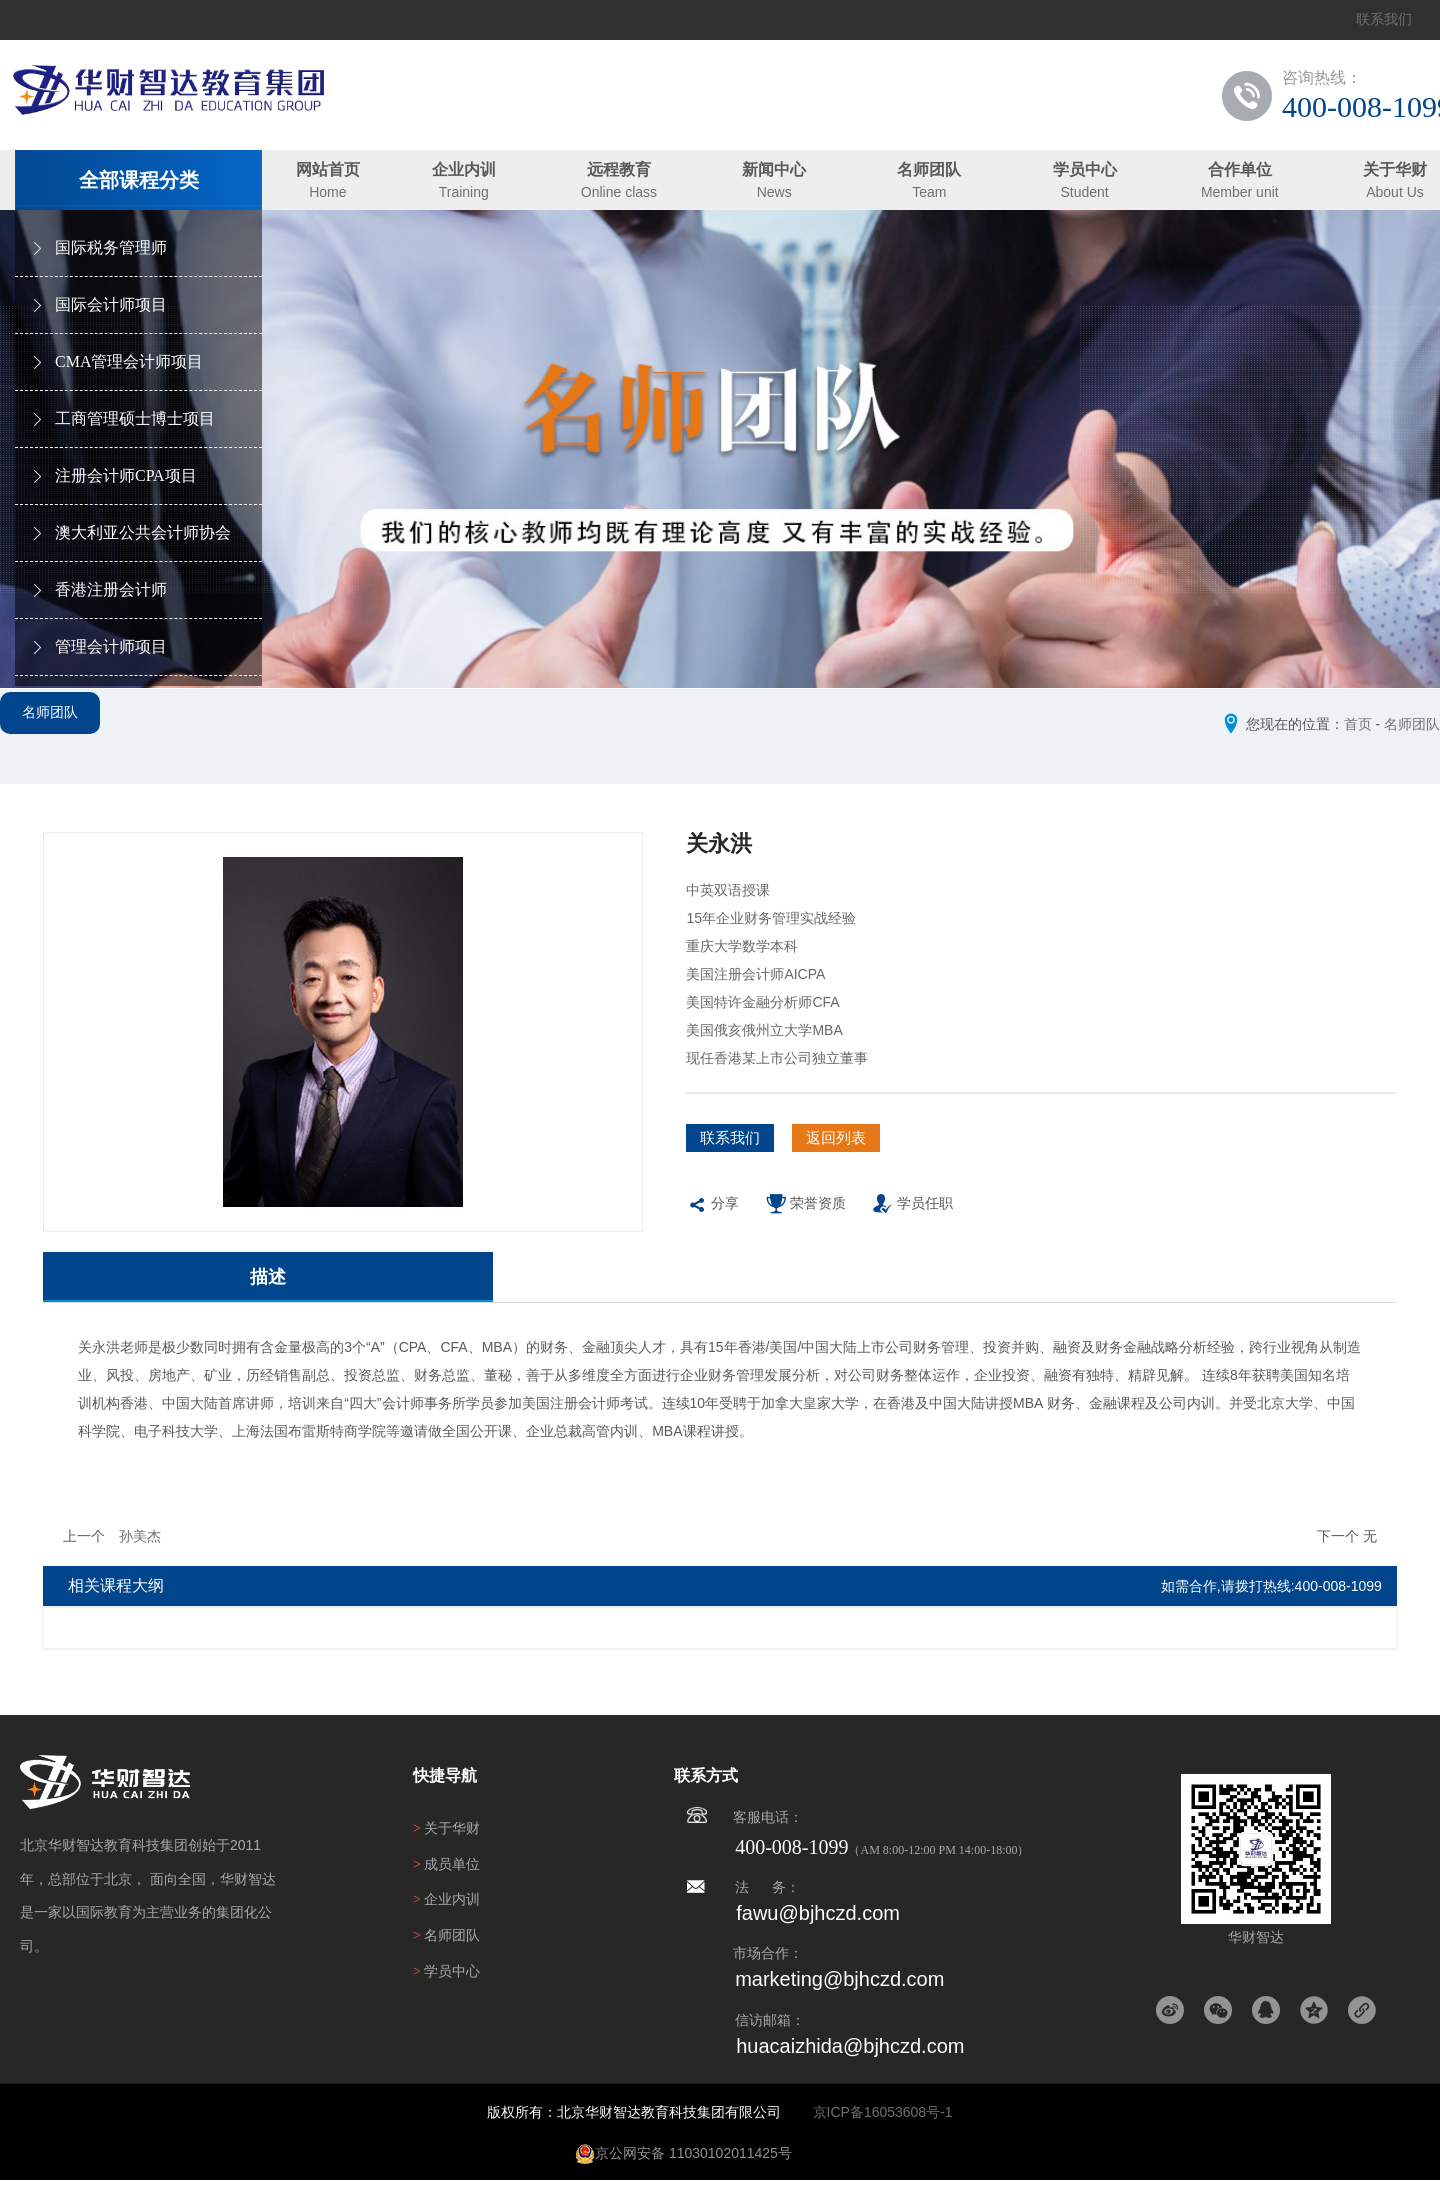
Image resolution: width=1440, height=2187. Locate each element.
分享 (712, 1219)
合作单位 (1240, 169)
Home (327, 192)
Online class (619, 192)
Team (929, 192)
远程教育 (619, 169)
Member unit (1240, 192)
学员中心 (1085, 169)
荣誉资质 (805, 1219)
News (774, 192)
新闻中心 (774, 169)
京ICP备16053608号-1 (883, 2118)
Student (1084, 192)
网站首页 (328, 169)
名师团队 (929, 169)
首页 (1358, 724)
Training (464, 192)
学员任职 (912, 1219)
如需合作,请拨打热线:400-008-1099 (1271, 1593)
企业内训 (464, 169)
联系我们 (1384, 19)
